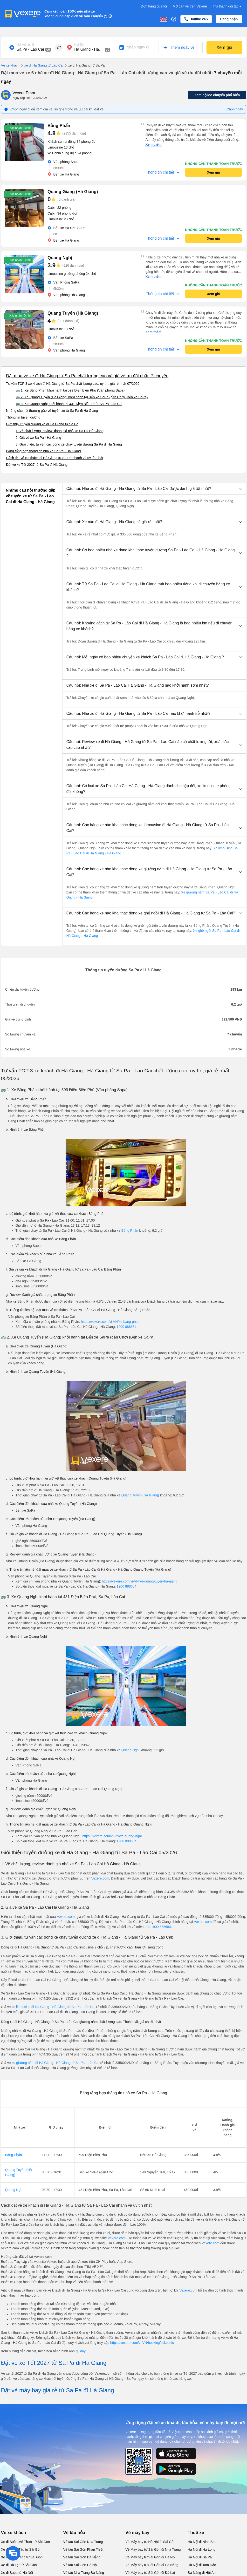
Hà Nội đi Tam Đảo (202, 2565)
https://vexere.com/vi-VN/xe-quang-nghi (112, 1836)
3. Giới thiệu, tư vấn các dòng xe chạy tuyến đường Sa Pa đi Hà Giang (69, 444)
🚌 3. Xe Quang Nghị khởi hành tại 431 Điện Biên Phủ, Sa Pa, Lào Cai (69, 404)
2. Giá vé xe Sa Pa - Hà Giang (38, 437)
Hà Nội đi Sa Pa (200, 2557)
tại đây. (80, 2351)
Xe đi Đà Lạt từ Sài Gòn (19, 2565)
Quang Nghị (130, 1750)
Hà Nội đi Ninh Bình (202, 2542)
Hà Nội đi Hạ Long (201, 2549)
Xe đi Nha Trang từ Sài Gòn (21, 2557)
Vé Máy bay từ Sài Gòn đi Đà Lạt (150, 2573)
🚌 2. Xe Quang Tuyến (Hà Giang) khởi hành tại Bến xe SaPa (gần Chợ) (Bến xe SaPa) (82, 397)
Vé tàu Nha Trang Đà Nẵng (83, 2573)
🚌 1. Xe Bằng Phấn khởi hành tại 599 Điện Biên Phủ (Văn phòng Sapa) (70, 390)
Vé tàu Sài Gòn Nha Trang (83, 2542)
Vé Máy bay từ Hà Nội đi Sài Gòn (150, 2542)
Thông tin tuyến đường (23, 417)
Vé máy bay (137, 2532)
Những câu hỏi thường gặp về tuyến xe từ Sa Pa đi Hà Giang (52, 410)
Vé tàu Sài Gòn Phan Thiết (83, 2549)
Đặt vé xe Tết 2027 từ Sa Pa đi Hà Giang (37, 465)
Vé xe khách (10, 65)
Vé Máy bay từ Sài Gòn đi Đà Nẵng (151, 2565)
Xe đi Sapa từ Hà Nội (17, 2573)
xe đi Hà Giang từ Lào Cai (41, 65)
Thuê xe (196, 2532)
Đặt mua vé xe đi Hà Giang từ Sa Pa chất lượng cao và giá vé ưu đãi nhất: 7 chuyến (87, 375)
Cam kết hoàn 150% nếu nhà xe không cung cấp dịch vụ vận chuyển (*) (75, 13)
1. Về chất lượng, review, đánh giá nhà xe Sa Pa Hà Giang (59, 431)
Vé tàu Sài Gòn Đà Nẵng (81, 2557)
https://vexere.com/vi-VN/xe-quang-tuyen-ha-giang (139, 1581)
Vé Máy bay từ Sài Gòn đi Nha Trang (153, 2549)
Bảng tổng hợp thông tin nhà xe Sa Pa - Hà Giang (43, 451)
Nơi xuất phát (25, 44)
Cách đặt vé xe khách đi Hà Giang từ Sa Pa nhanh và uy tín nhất (54, 458)
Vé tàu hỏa (74, 2532)
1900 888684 (127, 1327)
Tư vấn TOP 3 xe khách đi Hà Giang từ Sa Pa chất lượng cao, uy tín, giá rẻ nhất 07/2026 (72, 383)
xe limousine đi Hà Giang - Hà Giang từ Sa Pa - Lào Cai (53, 2007)
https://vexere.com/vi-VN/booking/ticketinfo (142, 2343)
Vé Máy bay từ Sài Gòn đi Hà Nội (150, 2557)
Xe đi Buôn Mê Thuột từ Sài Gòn (25, 2542)
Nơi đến (79, 44)
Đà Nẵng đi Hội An (202, 2573)
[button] (154, 488)
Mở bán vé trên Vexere (190, 6)
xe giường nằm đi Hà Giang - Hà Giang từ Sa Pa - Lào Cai (56, 2063)
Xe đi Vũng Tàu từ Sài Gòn (21, 2549)
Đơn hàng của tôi (154, 6)
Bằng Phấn (129, 1230)
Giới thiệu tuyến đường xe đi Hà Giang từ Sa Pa (42, 424)
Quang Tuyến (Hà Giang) (140, 1495)
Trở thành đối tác (227, 6)
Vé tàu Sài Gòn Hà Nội (80, 2565)
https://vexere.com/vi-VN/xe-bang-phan (110, 1322)
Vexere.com (100, 1878)
